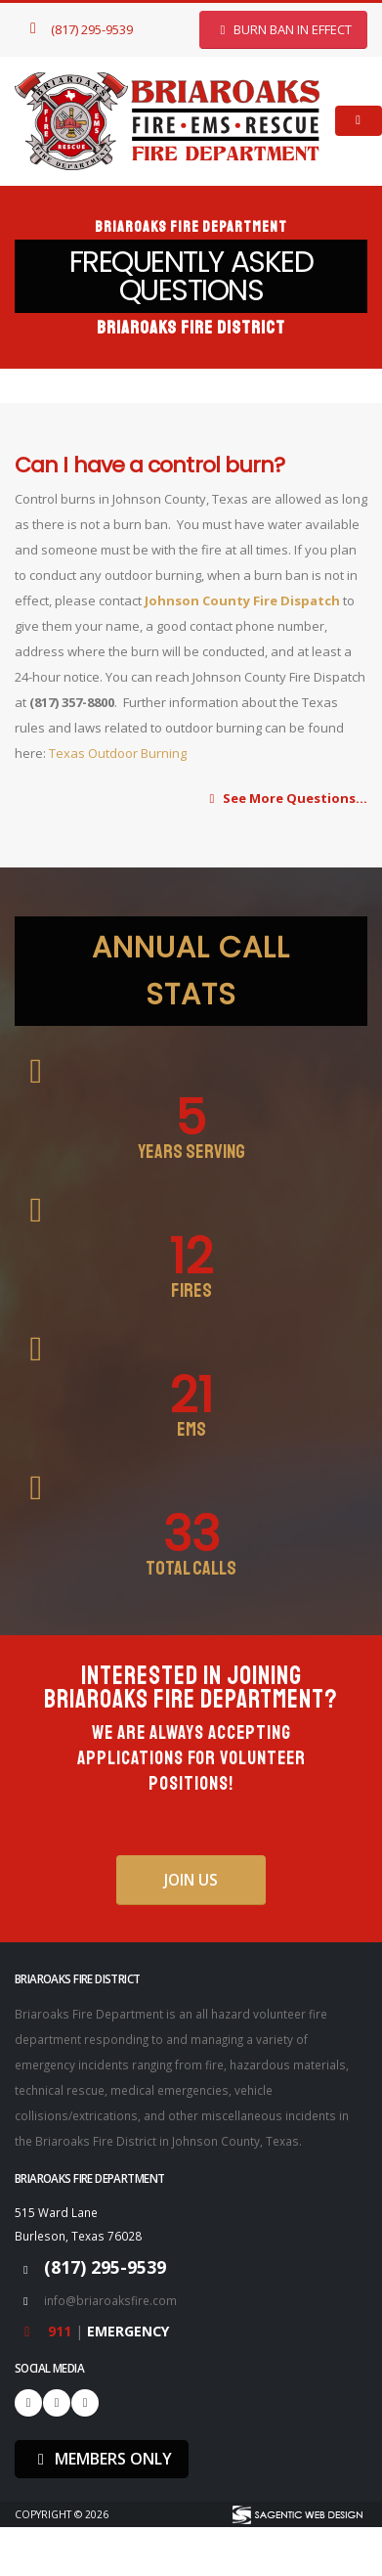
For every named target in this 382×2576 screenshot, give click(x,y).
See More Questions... (285, 798)
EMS (191, 1430)
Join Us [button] (191, 1879)
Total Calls (191, 1568)
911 (61, 2331)
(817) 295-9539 (78, 29)
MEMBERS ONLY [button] (101, 2458)
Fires (191, 1291)
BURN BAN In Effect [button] (283, 29)
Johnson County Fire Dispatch (242, 600)
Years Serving (191, 1152)
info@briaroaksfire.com (110, 2300)
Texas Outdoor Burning (119, 753)
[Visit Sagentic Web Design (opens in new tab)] (296, 2515)
